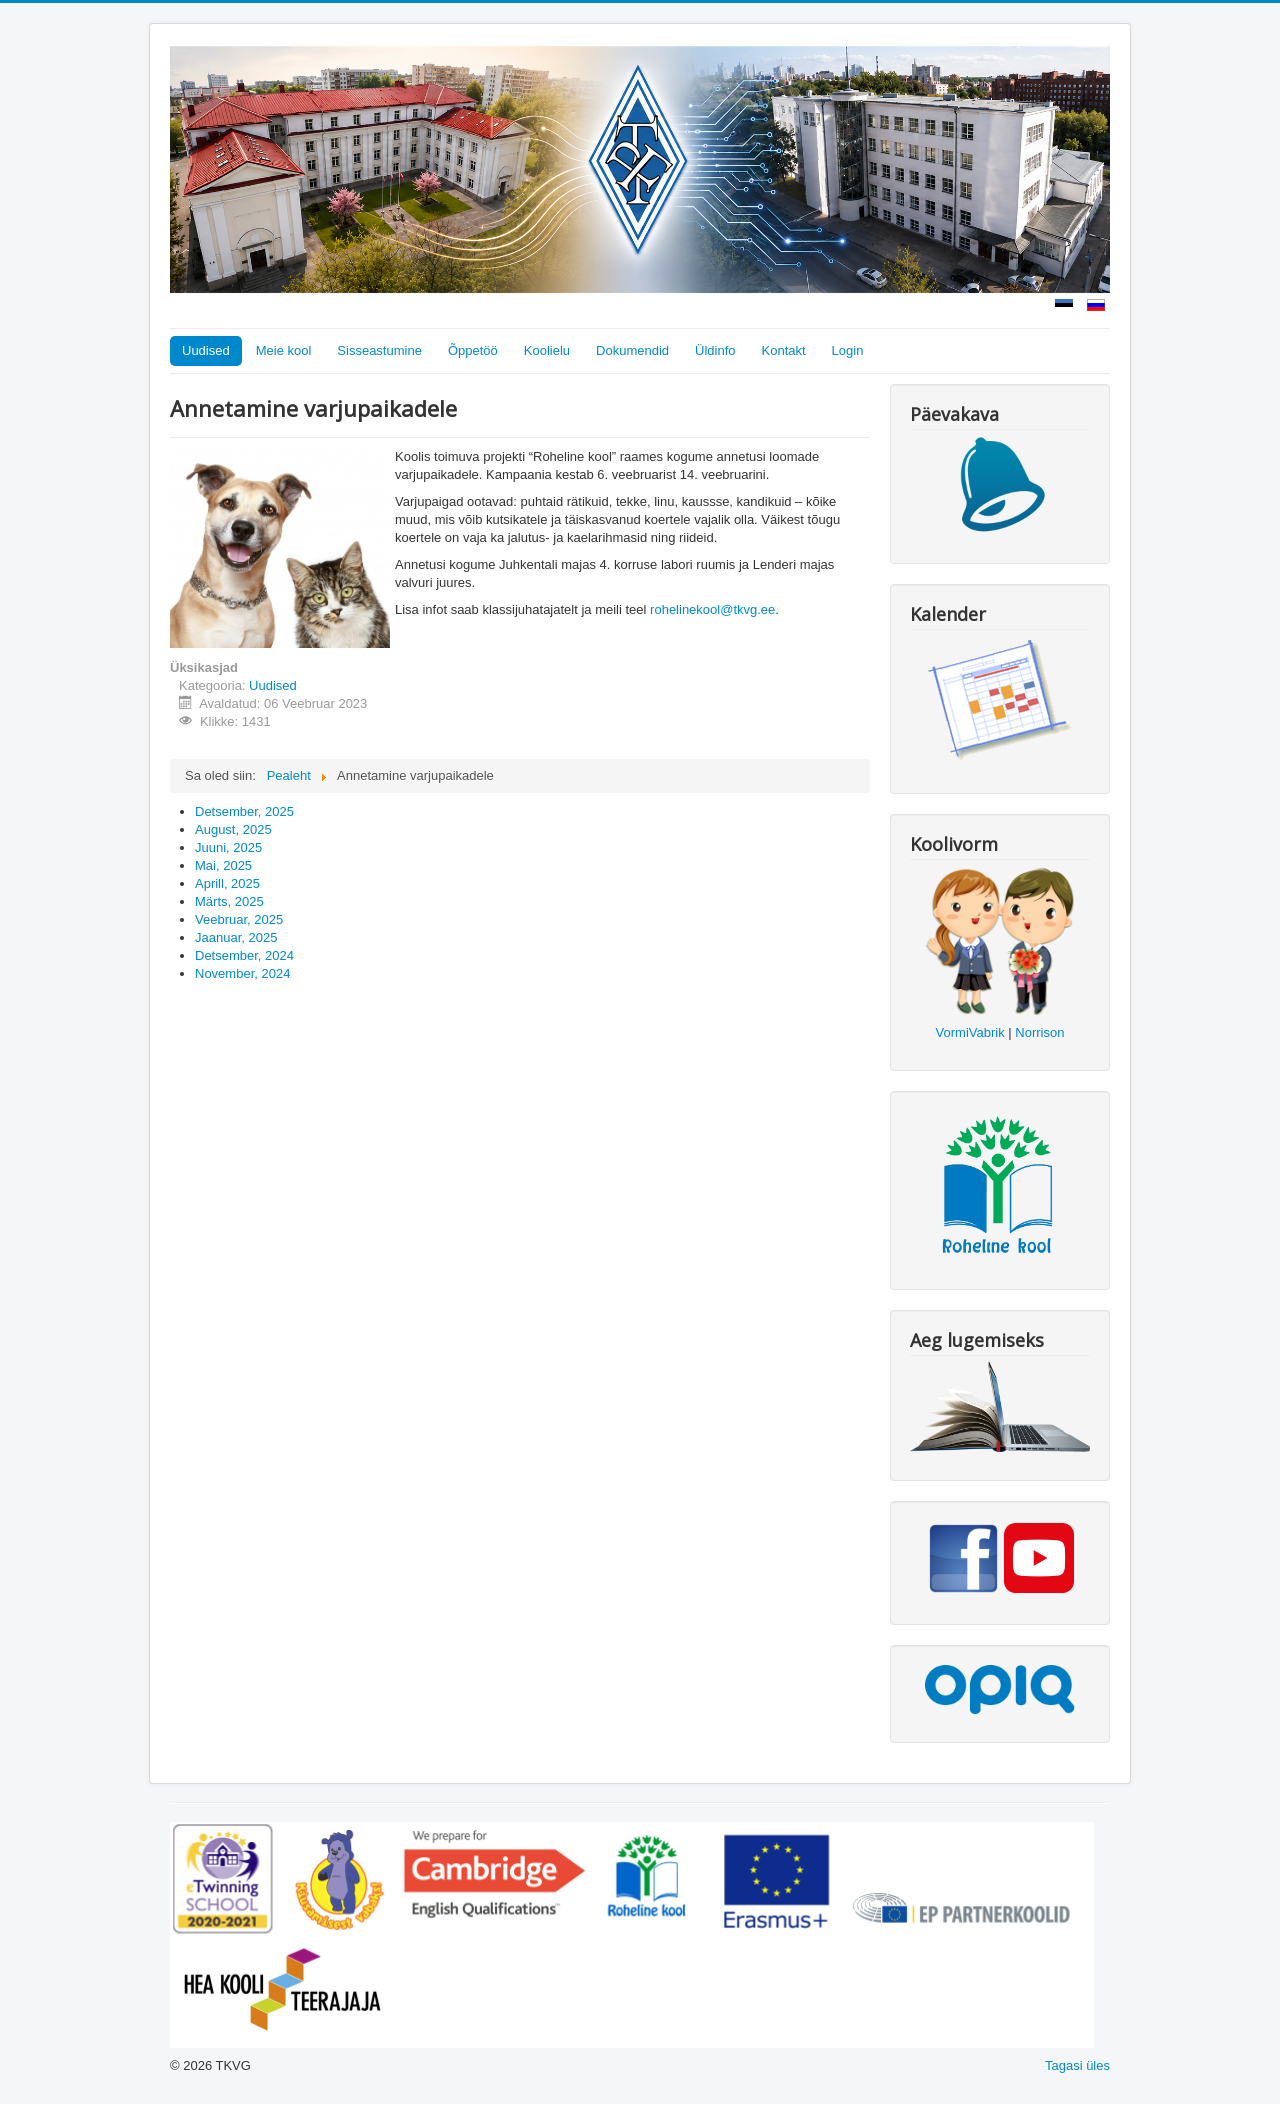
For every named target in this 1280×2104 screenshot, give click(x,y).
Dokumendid (632, 350)
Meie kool (284, 350)
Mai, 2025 (223, 865)
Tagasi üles (1077, 2065)
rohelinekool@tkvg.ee (712, 609)
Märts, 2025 (229, 901)
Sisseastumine (379, 350)
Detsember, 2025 (244, 811)
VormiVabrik (970, 1032)
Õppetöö (473, 350)
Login (848, 350)
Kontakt (784, 350)
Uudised (206, 350)
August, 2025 (233, 829)
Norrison (1039, 1032)
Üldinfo (715, 350)
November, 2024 (242, 973)
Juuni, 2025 (228, 847)
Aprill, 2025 (227, 883)
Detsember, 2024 (244, 955)
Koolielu (547, 350)
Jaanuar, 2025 (236, 937)
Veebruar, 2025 (239, 919)
